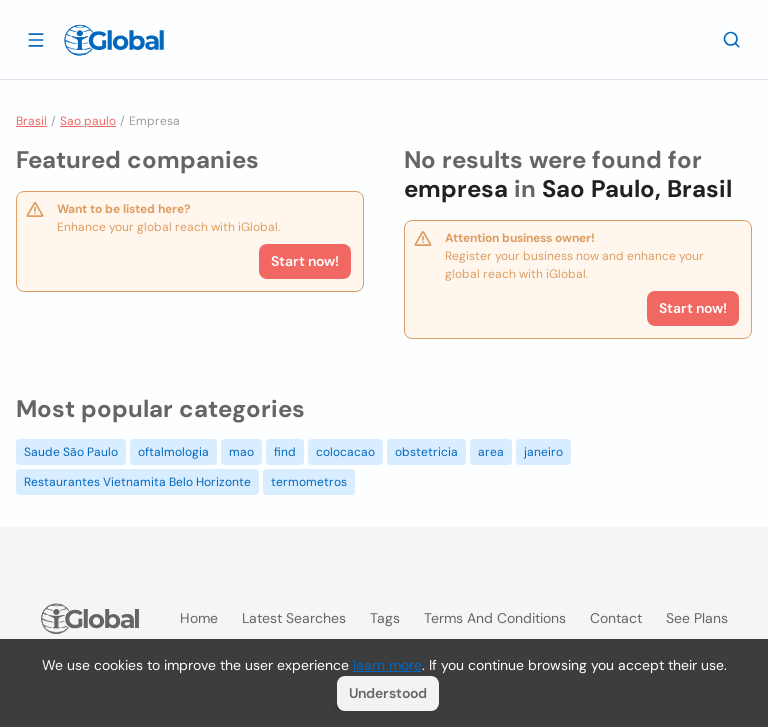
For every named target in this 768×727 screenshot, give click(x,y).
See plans (697, 618)
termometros (309, 482)
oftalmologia (173, 452)
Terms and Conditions (495, 618)
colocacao (345, 452)
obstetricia (426, 452)
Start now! (305, 261)
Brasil (31, 121)
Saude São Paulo (71, 452)
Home (199, 618)
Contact (616, 618)
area (491, 452)
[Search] (732, 39)
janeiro (543, 452)
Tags (385, 618)
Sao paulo (88, 121)
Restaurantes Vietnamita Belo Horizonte (137, 482)
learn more (387, 665)
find (285, 452)
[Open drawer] (36, 39)
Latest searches (294, 618)
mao (241, 452)
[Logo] (114, 40)
